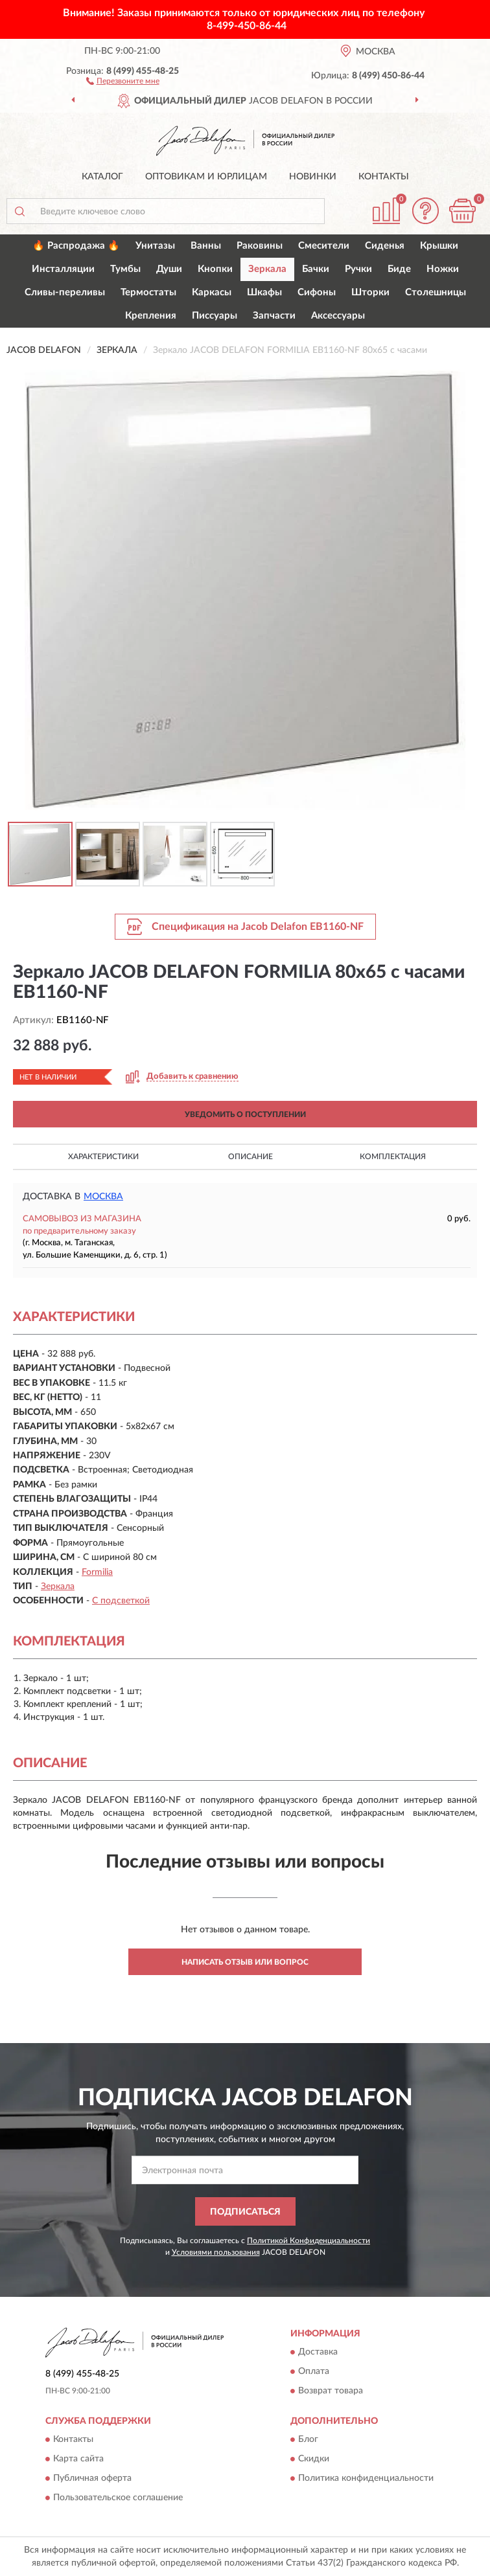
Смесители (323, 246)
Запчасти (274, 316)
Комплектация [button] (393, 1156)
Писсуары (214, 316)
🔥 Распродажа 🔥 (76, 246)
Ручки (358, 269)
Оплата (313, 2372)
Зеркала (267, 269)
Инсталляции (63, 269)
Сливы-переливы (65, 292)
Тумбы (125, 269)
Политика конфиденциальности (366, 2478)
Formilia (97, 1572)
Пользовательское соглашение (118, 2498)
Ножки (442, 269)
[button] (122, 80)
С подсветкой (121, 1600)
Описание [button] (250, 1156)
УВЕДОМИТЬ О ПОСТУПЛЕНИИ (245, 1114)
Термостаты (148, 292)
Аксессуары (338, 316)
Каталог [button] (102, 176)
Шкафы (264, 292)
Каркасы (211, 292)
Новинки (312, 176)
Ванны (206, 246)
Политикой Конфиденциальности (308, 2240)
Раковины (260, 246)
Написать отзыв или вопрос (245, 1962)
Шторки (370, 292)
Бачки (315, 269)
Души (169, 269)
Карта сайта (78, 2459)
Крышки (439, 246)
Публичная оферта (92, 2478)
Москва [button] (103, 1196)
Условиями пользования (216, 2252)
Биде (399, 269)
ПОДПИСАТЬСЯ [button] (245, 2212)
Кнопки (215, 269)
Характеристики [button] (103, 1156)
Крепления (150, 316)
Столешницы (435, 292)
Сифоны (317, 292)
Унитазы (155, 246)
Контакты (383, 176)
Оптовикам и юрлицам (206, 176)
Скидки (313, 2459)
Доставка (318, 2352)
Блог (308, 2440)
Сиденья (384, 246)
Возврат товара (330, 2391)
